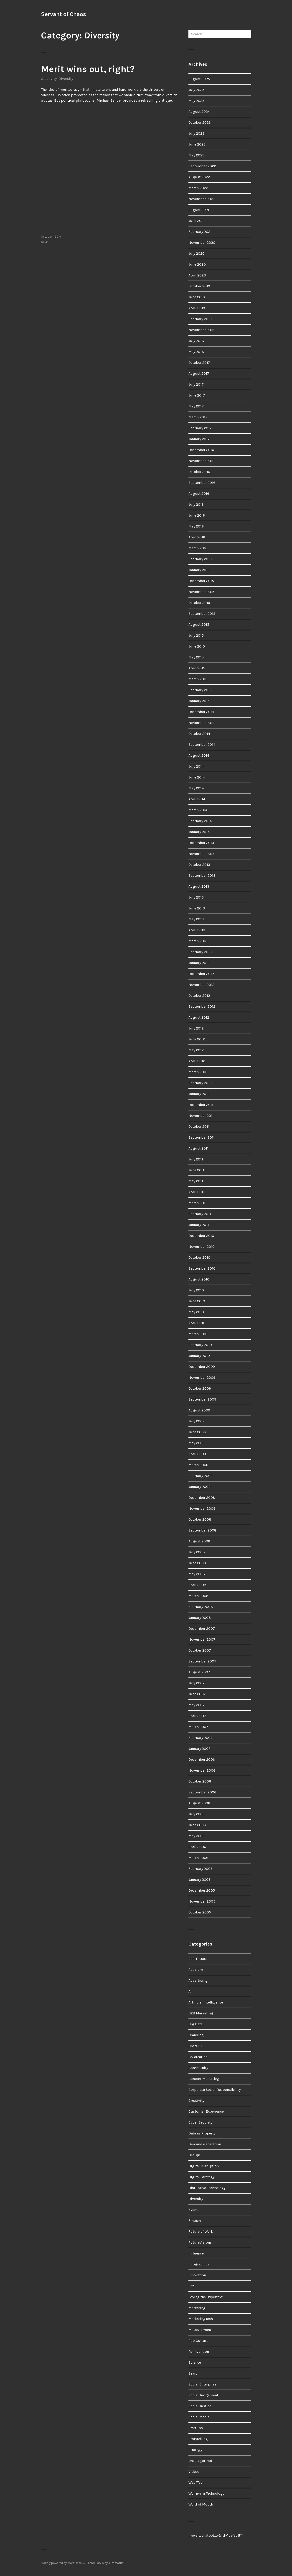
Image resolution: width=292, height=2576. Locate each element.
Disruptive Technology (206, 2188)
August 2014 (198, 755)
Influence (196, 2253)
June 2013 (196, 908)
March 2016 (197, 548)
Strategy (195, 2450)
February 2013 (200, 952)
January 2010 (199, 1355)
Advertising (198, 1980)
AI (190, 1991)
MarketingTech (200, 2319)
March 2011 (197, 1203)
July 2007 (196, 1683)
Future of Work (200, 2231)
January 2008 (199, 1617)
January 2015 (199, 701)
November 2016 (201, 461)
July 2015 (196, 635)
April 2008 (197, 1585)
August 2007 (199, 1672)
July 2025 (196, 90)
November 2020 (201, 242)
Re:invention (198, 2351)
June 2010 (196, 1301)
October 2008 (199, 1519)
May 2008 (196, 1574)
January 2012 (199, 1094)
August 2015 (198, 624)
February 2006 (200, 1868)
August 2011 (198, 1148)
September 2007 (202, 1661)
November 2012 (201, 984)
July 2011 (195, 1159)
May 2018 (196, 351)
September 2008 (202, 1530)
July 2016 (196, 504)
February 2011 (199, 1214)
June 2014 (196, 777)
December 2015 (201, 581)
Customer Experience (206, 2111)
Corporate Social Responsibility (214, 2089)
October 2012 (199, 995)
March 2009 (198, 1465)
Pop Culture (198, 2340)
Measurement (199, 2329)
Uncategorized (200, 2460)
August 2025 (199, 79)
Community (198, 2068)
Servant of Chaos (63, 14)
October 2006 (199, 1781)
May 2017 (196, 406)
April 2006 (197, 1847)
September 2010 (202, 1268)
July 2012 (196, 1028)
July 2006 (196, 1814)
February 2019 (200, 319)
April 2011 (196, 1192)
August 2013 (198, 886)
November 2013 (201, 853)
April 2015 (196, 668)
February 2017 (200, 428)
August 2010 (198, 1279)
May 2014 (196, 788)
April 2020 (197, 275)
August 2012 (198, 1017)
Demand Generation (204, 2144)
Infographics (198, 2264)
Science (194, 2362)
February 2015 (200, 690)
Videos (194, 2471)
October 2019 (199, 286)
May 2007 (196, 1705)
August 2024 (199, 111)
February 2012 (200, 1083)
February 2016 (200, 559)
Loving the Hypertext (205, 2297)
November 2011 (201, 1115)
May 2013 (196, 919)
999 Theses (197, 1958)
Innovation (197, 2275)
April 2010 (196, 1323)
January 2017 (199, 439)
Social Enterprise (202, 2384)
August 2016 (198, 493)
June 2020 (197, 264)
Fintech (194, 2220)
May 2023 (196, 155)
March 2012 (197, 1072)
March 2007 (198, 1727)
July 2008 (196, 1552)
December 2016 (201, 450)
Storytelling (198, 2439)
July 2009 (196, 1421)
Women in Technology (206, 2493)
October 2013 (199, 864)
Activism (195, 1969)
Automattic (115, 2563)
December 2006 (201, 1759)
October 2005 (199, 1912)
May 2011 (195, 1181)
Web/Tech (196, 2482)
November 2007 (201, 1639)
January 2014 (199, 832)
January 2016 (199, 570)
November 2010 (201, 1246)
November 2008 (202, 1508)
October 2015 (199, 602)
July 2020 (196, 253)
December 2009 (201, 1366)
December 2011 (200, 1104)
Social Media (199, 2417)
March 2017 (197, 417)
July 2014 (196, 766)
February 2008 (200, 1606)
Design (194, 2155)
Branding (196, 2035)
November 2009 (201, 1377)
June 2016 (196, 515)
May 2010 (196, 1312)
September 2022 (202, 166)
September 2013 (201, 875)
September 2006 (202, 1792)
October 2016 (199, 472)
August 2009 (199, 1410)
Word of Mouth (200, 2504)
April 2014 (196, 799)
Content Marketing (203, 2078)
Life (191, 2286)
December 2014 (201, 712)
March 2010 (198, 1334)
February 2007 (200, 1737)
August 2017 (198, 373)
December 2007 (201, 1628)
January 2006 (199, 1879)
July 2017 (196, 384)
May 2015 (196, 657)
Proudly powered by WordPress (61, 2563)
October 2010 (199, 1257)
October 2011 (198, 1126)
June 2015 (196, 646)
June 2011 (196, 1170)
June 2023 (197, 144)
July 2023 (196, 133)
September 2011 (201, 1137)
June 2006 (197, 1825)
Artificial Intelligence (205, 2002)
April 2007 (197, 1716)
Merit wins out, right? (88, 69)
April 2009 (197, 1454)
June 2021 (196, 220)
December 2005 (201, 1890)
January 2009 (199, 1486)
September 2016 (201, 482)
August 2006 (199, 1803)
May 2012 (196, 1050)
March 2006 (198, 1857)
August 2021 (198, 210)
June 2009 (197, 1432)
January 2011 (198, 1225)
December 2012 (201, 974)
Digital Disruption (203, 2166)
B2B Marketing (200, 2013)
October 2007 (199, 1650)
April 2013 (196, 930)
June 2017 (196, 395)
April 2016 (196, 537)
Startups (195, 2428)
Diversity (65, 78)
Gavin (44, 242)
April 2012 (196, 1061)
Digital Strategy (201, 2177)
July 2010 (196, 1290)
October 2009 (199, 1388)
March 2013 (197, 941)
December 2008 (201, 1497)
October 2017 (199, 362)
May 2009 (196, 1443)
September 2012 (201, 1006)
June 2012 (196, 1039)
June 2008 (197, 1563)
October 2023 (199, 122)
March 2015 (197, 679)
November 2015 (201, 592)
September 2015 (201, 613)
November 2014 (201, 723)
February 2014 (200, 821)
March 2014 (197, 810)
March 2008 (198, 1596)
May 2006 (196, 1836)
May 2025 (196, 100)
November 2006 (201, 1770)
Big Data (195, 2024)
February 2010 (200, 1345)
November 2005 (201, 1901)
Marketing (197, 2308)
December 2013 (201, 843)
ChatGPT (195, 2046)
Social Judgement (203, 2395)
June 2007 (197, 1694)
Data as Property (201, 2133)
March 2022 (198, 188)
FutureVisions (200, 2242)
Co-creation (198, 2057)
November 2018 (201, 330)
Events (193, 2209)
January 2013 (199, 963)
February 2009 (200, 1476)
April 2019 (196, 308)
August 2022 (199, 177)
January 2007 (199, 1748)
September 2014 (201, 744)
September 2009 (202, 1399)
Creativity (49, 78)
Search (193, 2373)
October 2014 (199, 733)
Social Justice (199, 2406)
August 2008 (199, 1541)
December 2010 (201, 1235)
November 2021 (201, 199)
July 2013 (196, 897)
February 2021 (200, 231)
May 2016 (196, 526)
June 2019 (196, 297)
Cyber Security (200, 2122)
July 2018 (196, 341)
